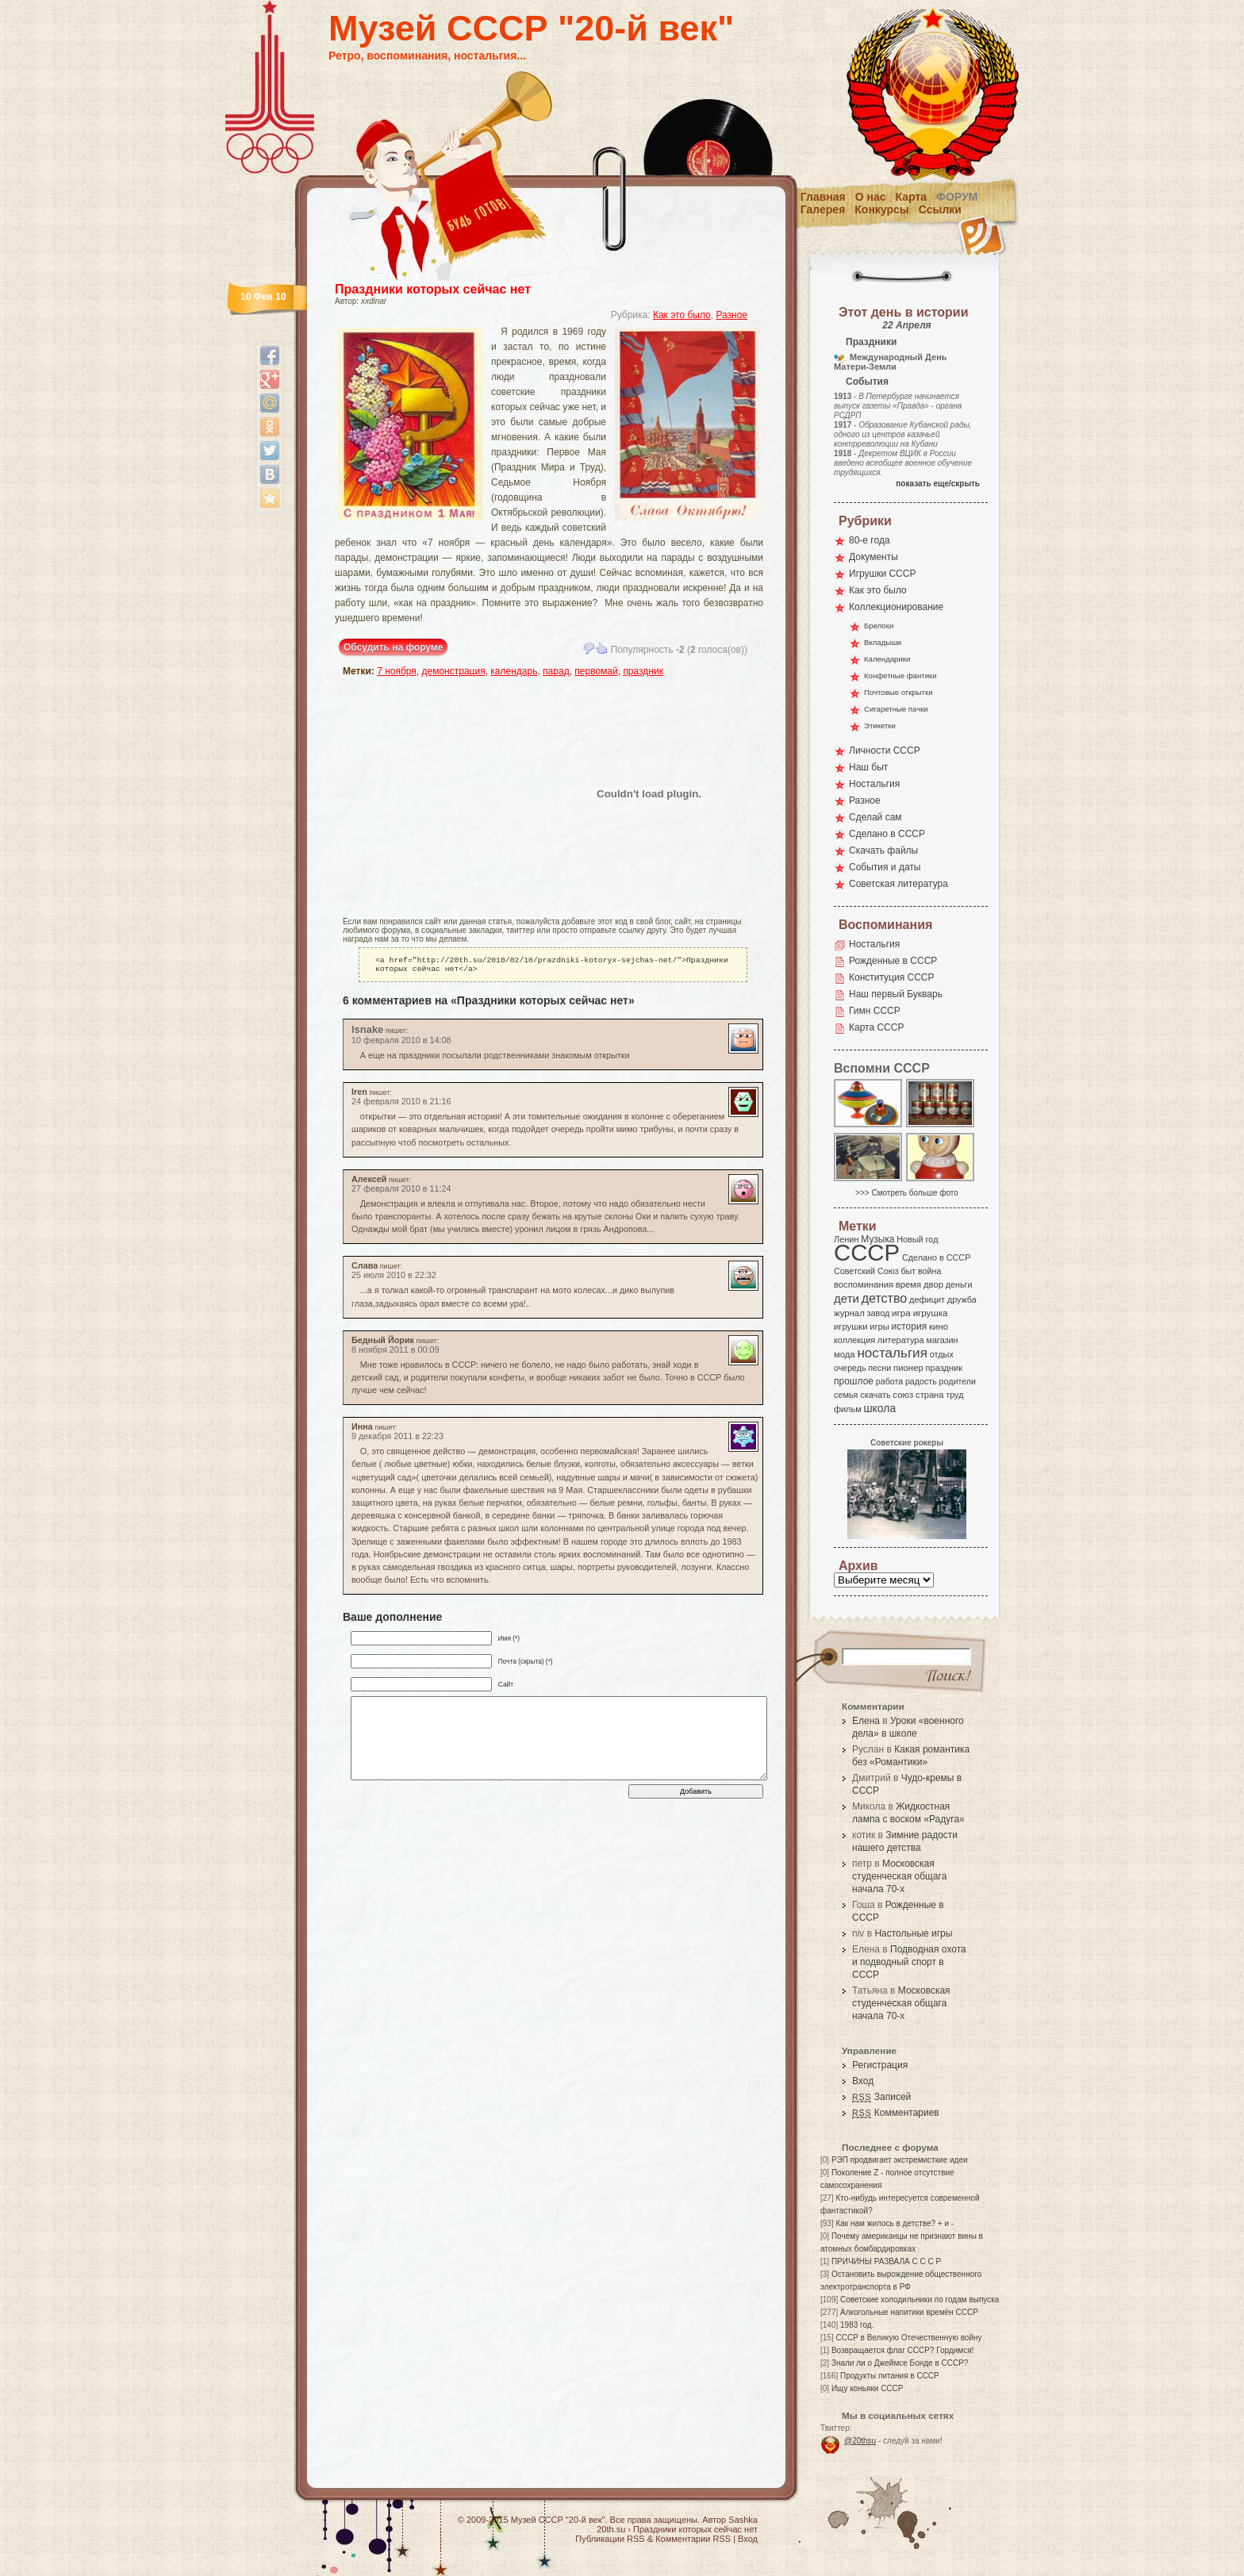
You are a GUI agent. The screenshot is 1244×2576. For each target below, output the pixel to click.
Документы (873, 556)
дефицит (927, 1299)
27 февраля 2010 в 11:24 (401, 1191)
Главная (823, 196)
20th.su (611, 2529)
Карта (911, 196)
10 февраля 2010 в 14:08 (401, 1043)
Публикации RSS (609, 2538)
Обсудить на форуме (393, 647)
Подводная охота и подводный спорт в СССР (909, 1962)
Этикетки (880, 725)
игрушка (930, 1313)
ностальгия (892, 1353)
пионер (908, 1367)
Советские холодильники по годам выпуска (919, 2299)
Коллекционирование (896, 606)
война (929, 1271)
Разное (731, 315)
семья (846, 1394)
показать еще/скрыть (938, 483)
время (908, 1284)
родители (957, 1381)
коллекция (854, 1340)
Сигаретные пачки (896, 708)
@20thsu (860, 2440)
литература (900, 1340)
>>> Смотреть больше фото (906, 1192)
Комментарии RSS (693, 2538)
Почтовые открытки (898, 692)
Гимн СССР (874, 1010)
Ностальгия (874, 783)
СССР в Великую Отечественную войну (908, 2337)
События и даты (884, 867)
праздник (643, 671)
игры (879, 1326)
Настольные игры (913, 1933)
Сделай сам (875, 817)
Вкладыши (882, 642)
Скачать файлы (883, 850)
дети (846, 1298)
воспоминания (863, 1284)
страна (929, 1394)
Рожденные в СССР (893, 960)
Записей (881, 2096)
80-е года (869, 540)
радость (921, 1381)
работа (889, 1381)
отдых (942, 1354)
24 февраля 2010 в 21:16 (401, 1104)
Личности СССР (884, 750)
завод (878, 1313)
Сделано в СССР (887, 833)
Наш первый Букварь (896, 994)
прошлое (853, 1381)
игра (901, 1312)
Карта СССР (876, 1027)
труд (954, 1394)
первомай (595, 671)
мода (844, 1354)
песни (879, 1367)
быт (908, 1271)
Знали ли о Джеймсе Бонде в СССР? (900, 2363)
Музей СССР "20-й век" (531, 28)
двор (933, 1284)
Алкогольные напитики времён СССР (909, 2312)
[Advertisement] (435, 793)
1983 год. (856, 2325)
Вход (862, 2081)
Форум (956, 196)
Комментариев (895, 2112)
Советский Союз (866, 1271)
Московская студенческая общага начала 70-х (899, 1876)
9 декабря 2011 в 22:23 (397, 1439)
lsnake (367, 1032)
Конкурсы (881, 209)
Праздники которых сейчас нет (433, 289)
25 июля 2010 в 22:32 (393, 1278)
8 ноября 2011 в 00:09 (395, 1352)
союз (903, 1394)
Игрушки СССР (882, 573)
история (909, 1326)
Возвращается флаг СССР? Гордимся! (902, 2350)
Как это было (682, 315)
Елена (866, 1720)
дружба (962, 1299)
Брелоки (878, 625)
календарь (513, 671)
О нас (870, 196)
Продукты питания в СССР (889, 2375)
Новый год (917, 1239)
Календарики (887, 659)
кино (938, 1326)
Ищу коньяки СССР (867, 2388)
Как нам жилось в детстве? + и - (894, 2223)
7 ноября (397, 671)
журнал (849, 1313)
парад (556, 671)
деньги (959, 1284)
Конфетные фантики (900, 675)
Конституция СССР (892, 977)
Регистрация (880, 2065)
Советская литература (898, 883)
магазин (942, 1340)
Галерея (823, 209)
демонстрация (454, 671)
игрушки (851, 1326)
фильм (848, 1409)
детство (885, 1298)
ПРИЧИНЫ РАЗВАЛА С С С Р (886, 2261)
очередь (850, 1367)
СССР (867, 1252)
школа (879, 1408)
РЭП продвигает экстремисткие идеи (899, 2160)
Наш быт (868, 767)
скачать (875, 1394)
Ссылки (940, 209)
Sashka (743, 2519)
